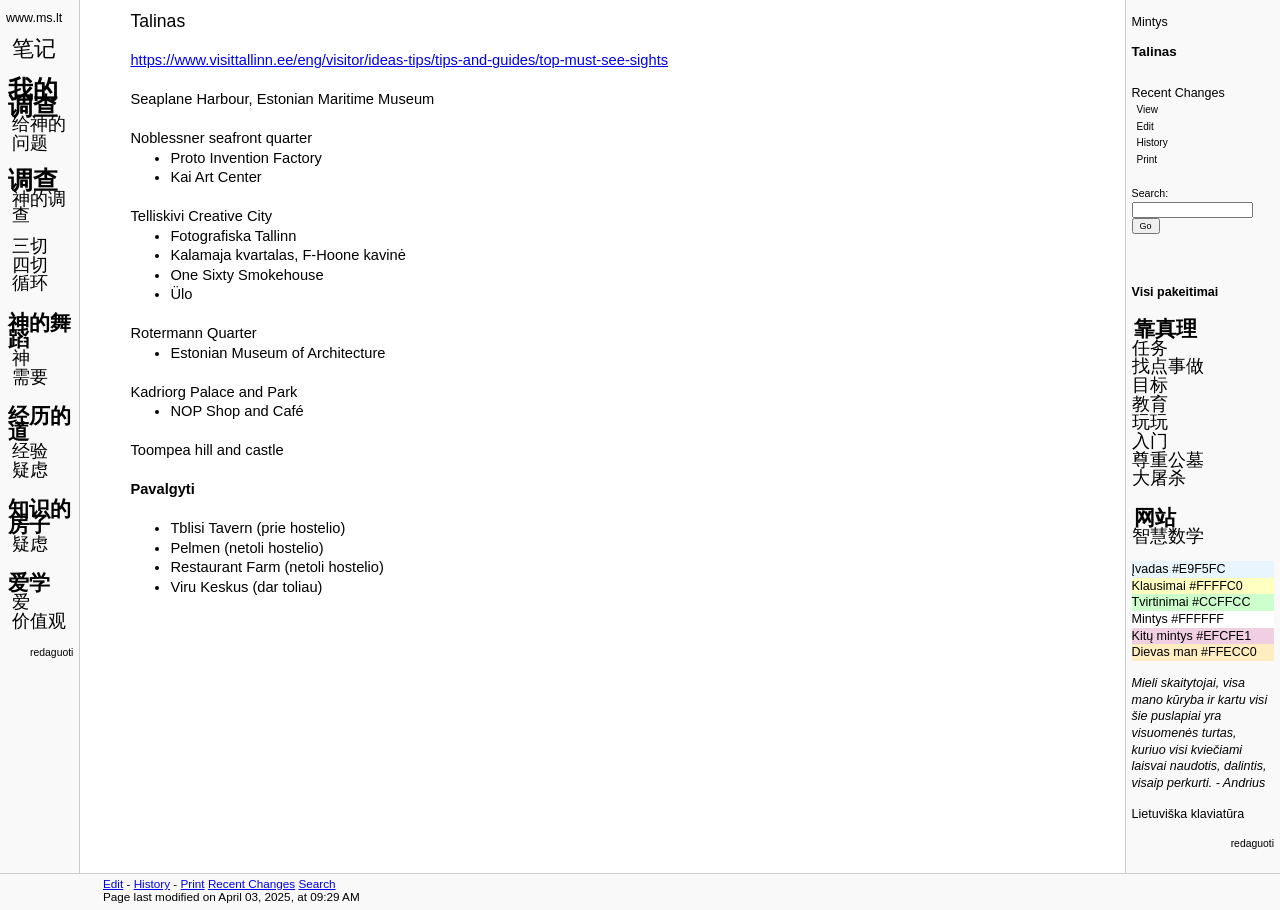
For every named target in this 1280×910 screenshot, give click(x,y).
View (1148, 109)
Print (1147, 159)
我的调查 (33, 97)
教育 (1150, 404)
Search (1149, 193)
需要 (30, 377)
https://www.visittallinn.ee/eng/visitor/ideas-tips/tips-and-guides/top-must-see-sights (399, 60)
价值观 (39, 621)
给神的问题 (39, 133)
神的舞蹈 (39, 331)
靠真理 (1165, 328)
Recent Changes (1178, 93)
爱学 (29, 582)
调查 (33, 180)
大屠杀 (1159, 478)
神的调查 (39, 207)
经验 (30, 451)
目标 (1150, 385)
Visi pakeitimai (1175, 292)
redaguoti (51, 652)
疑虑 (30, 470)
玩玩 (1150, 422)
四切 (30, 265)
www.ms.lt (34, 18)
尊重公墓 (1168, 460)
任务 (1150, 348)
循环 (30, 283)
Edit (1145, 126)
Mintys (1150, 22)
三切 (30, 246)
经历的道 (39, 424)
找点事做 (1168, 366)
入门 (1150, 441)
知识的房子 (39, 517)
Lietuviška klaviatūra (1188, 814)
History (1152, 142)
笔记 (34, 48)
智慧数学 (1168, 536)
